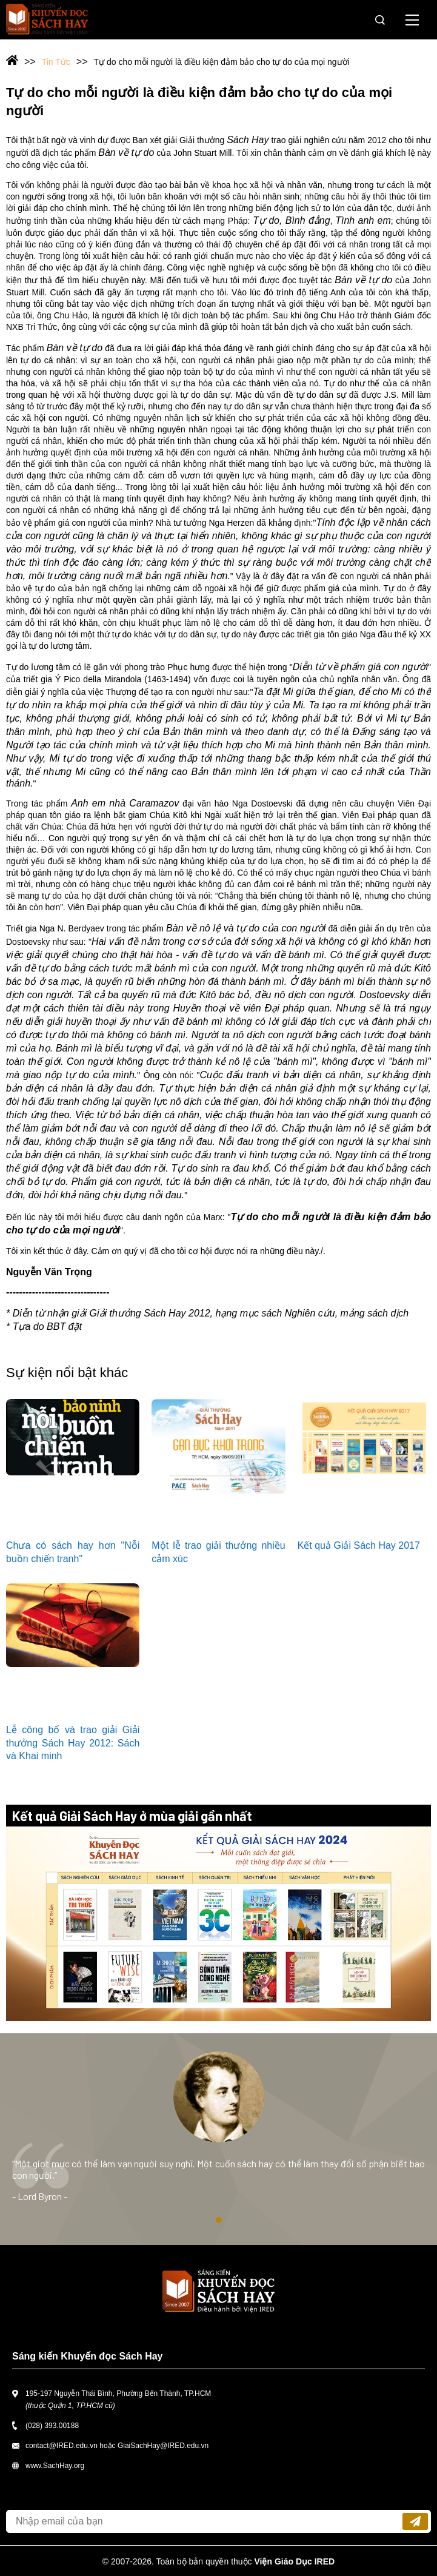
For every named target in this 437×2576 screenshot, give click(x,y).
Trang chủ (21, 61)
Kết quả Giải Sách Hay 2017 (359, 1545)
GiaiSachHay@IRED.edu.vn (163, 2445)
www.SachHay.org (54, 2465)
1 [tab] (219, 2220)
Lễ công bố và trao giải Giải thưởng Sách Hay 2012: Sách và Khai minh (72, 1743)
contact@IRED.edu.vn (61, 2445)
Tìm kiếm (380, 20)
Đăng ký (415, 2521)
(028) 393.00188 (52, 2425)
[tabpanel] (218, 2139)
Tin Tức (56, 62)
